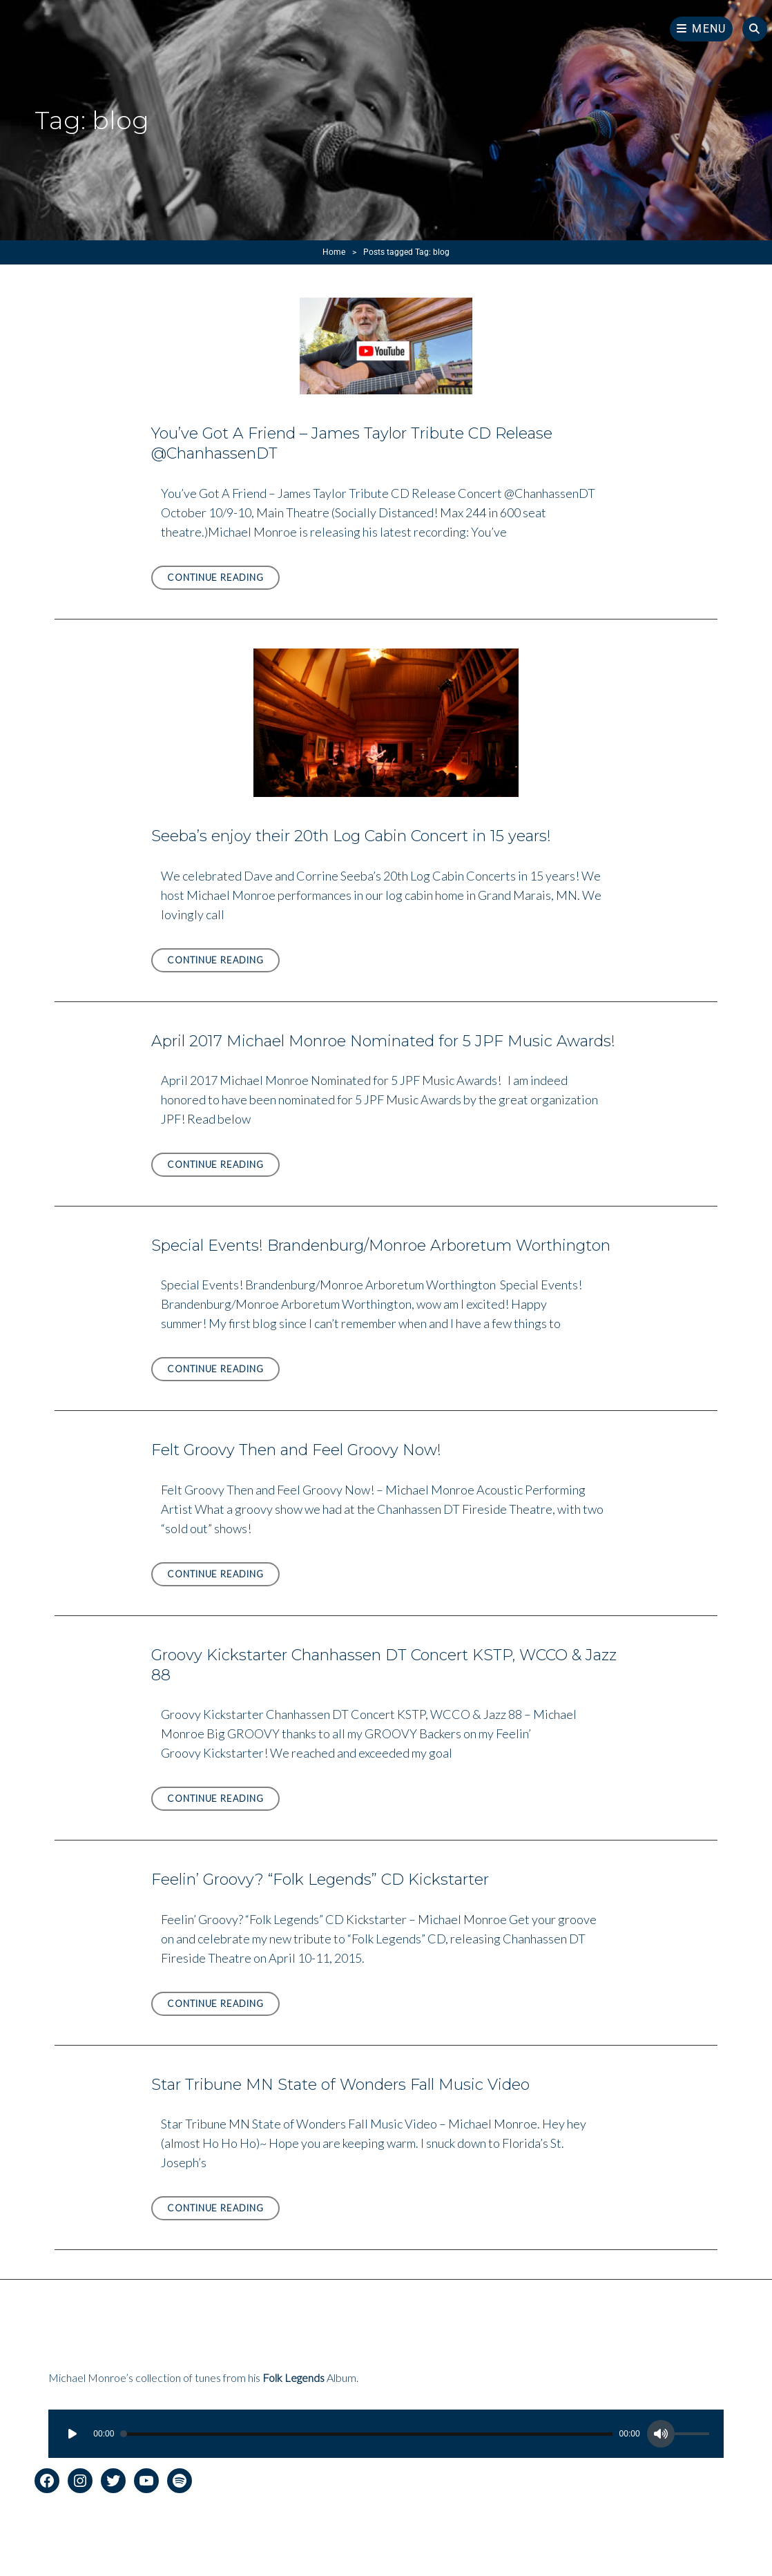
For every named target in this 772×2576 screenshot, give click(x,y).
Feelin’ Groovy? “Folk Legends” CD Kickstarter (320, 1879)
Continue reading (223, 580)
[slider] (366, 2434)
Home (333, 252)
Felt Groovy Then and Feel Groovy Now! (296, 1450)
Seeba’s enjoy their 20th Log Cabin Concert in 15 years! (351, 836)
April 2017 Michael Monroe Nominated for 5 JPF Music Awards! (383, 1041)
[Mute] (661, 2434)
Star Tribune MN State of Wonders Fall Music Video (340, 2084)
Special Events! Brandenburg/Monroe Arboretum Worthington (380, 1245)
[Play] (72, 2434)
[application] (385, 2434)
